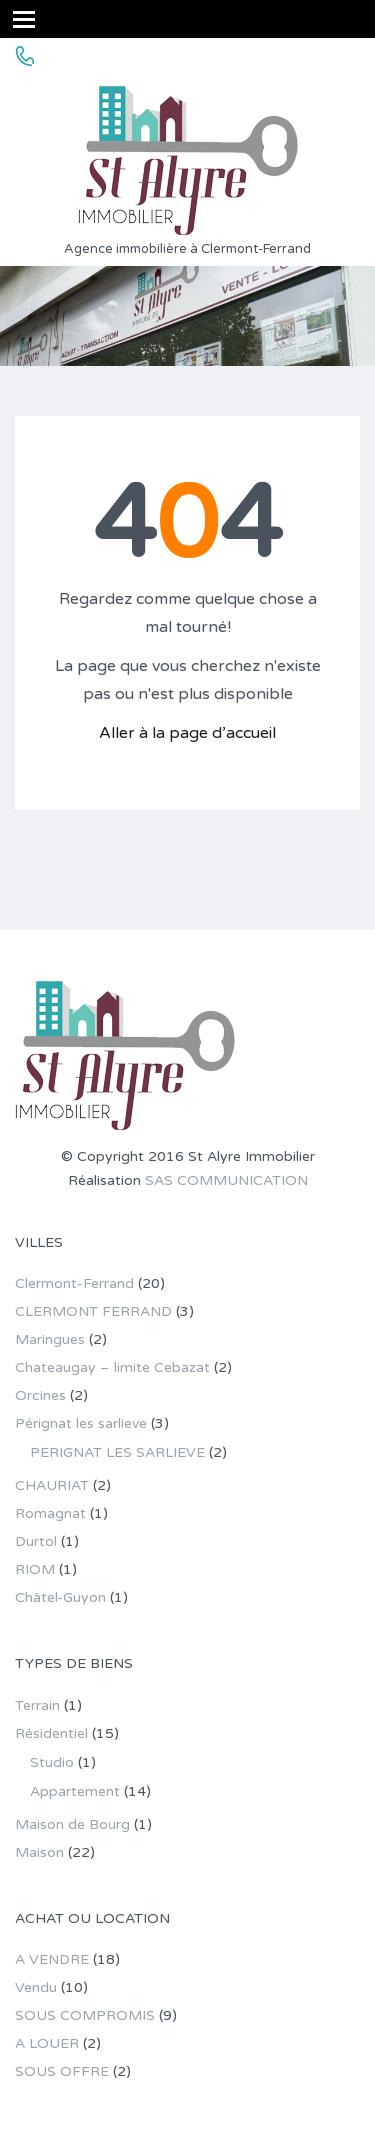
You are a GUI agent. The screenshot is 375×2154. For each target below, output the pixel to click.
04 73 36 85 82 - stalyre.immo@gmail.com (201, 57)
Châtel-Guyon (60, 1597)
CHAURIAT (52, 1485)
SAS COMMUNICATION (226, 1180)
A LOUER (47, 2043)
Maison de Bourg (72, 1824)
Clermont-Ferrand (74, 1283)
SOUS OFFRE (62, 2071)
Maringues (50, 1339)
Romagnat (50, 1513)
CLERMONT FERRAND (93, 1311)
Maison (39, 1852)
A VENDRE (52, 1959)
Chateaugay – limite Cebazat (112, 1367)
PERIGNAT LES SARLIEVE (117, 1452)
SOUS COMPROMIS (85, 2015)
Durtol (36, 1541)
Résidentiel (51, 1733)
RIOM (35, 1569)
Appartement (75, 1791)
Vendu (36, 1987)
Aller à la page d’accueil (187, 733)
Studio (52, 1762)
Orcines (40, 1395)
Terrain (37, 1705)
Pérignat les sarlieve (81, 1423)
